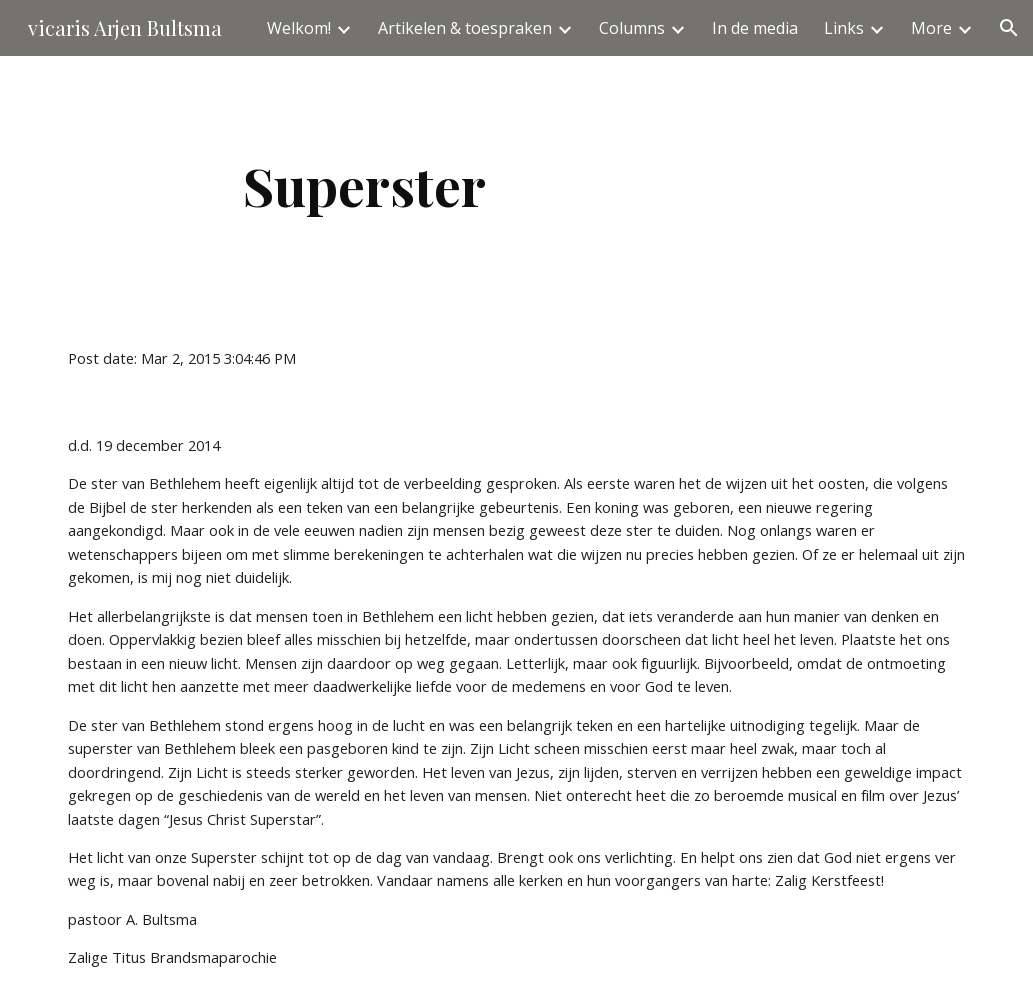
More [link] (931, 28)
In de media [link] (755, 28)
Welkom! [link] (299, 28)
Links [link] (844, 28)
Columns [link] (632, 28)
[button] (1009, 28)
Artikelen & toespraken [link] (465, 28)
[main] (364, 185)
